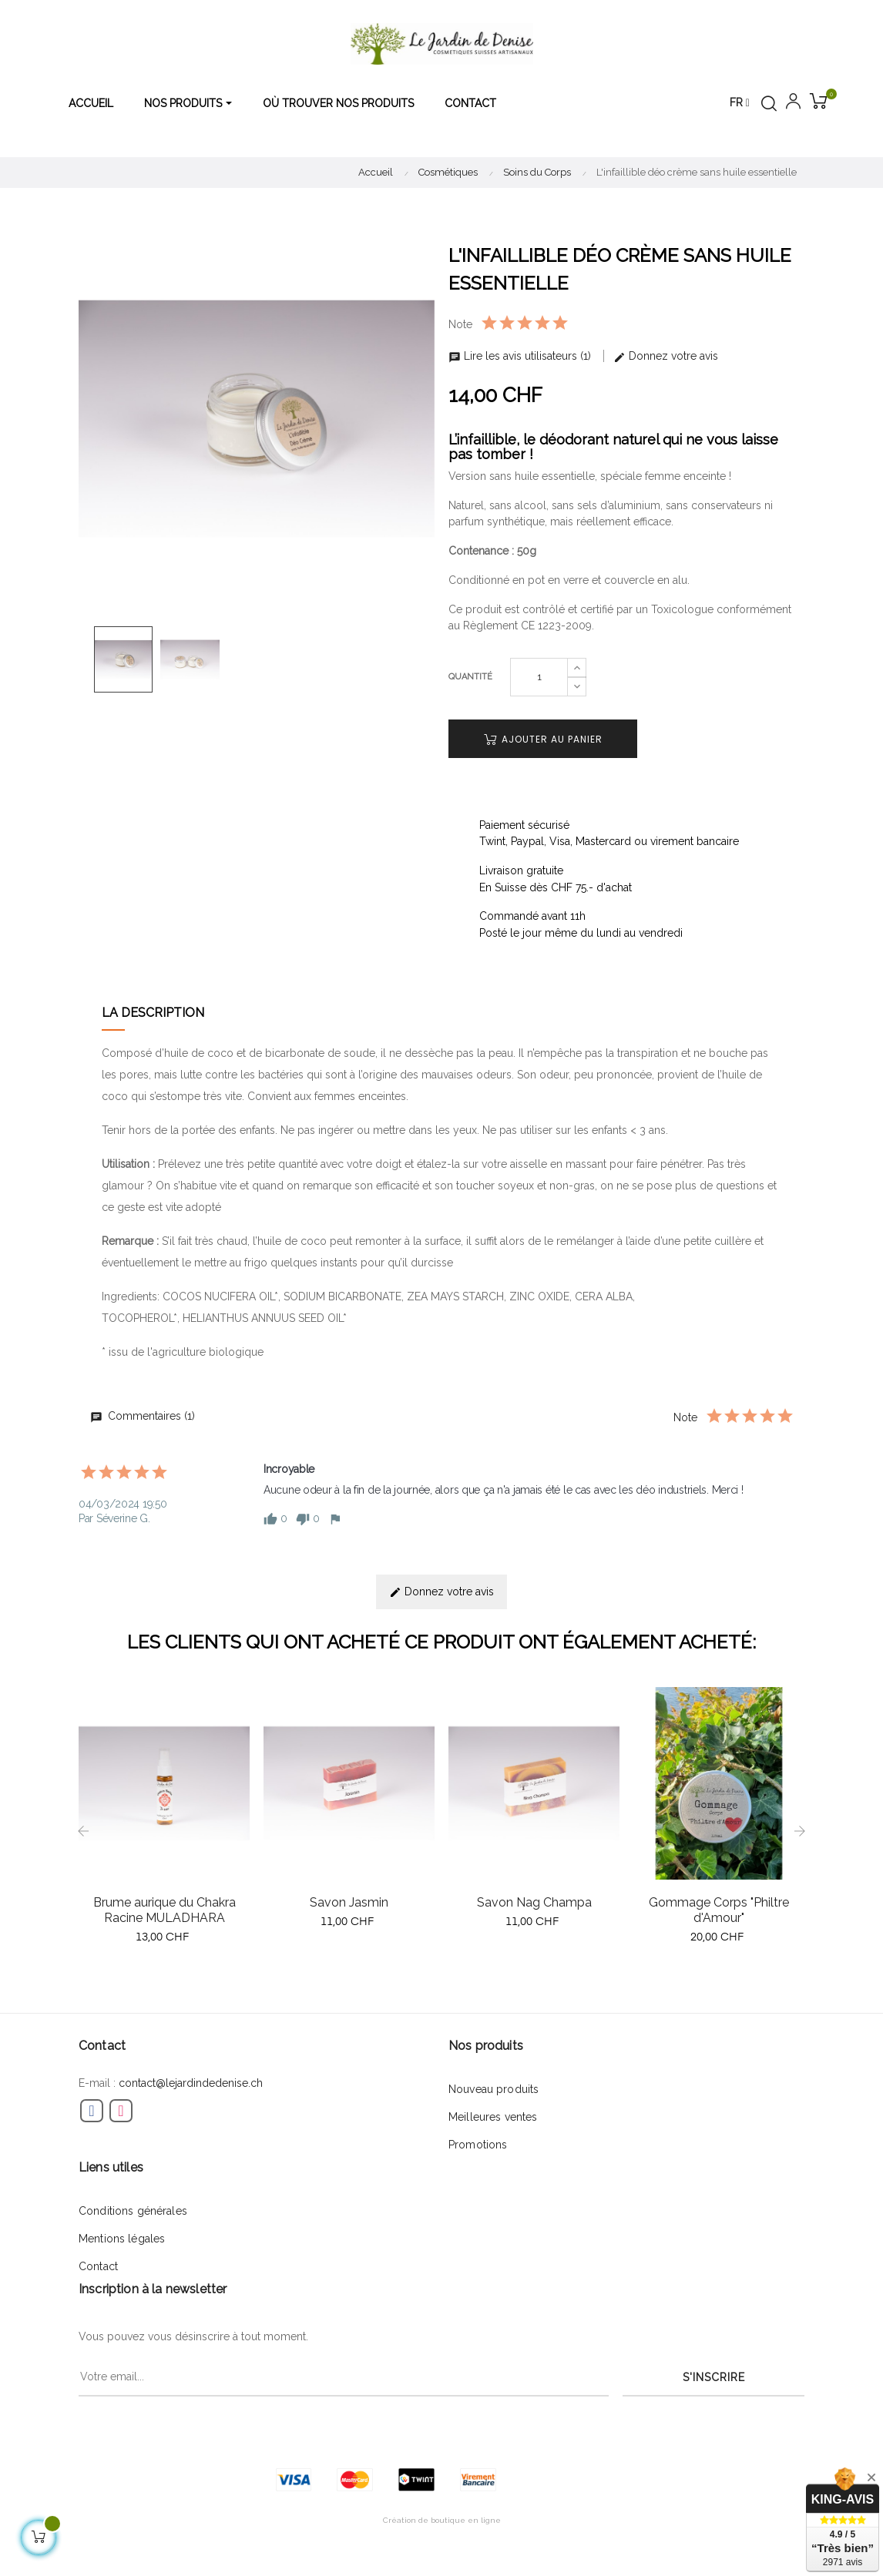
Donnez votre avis (665, 356)
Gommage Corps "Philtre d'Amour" (719, 1910)
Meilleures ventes (492, 2117)
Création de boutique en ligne (442, 2520)
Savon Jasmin (349, 1902)
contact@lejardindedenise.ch (191, 2083)
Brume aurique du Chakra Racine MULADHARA (164, 1910)
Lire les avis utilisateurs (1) (521, 356)
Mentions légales (122, 2238)
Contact (98, 2266)
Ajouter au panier (543, 739)
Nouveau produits (493, 2089)
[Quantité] (539, 677)
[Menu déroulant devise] (740, 103)
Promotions (477, 2144)
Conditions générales (133, 2211)
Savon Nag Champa (534, 1902)
